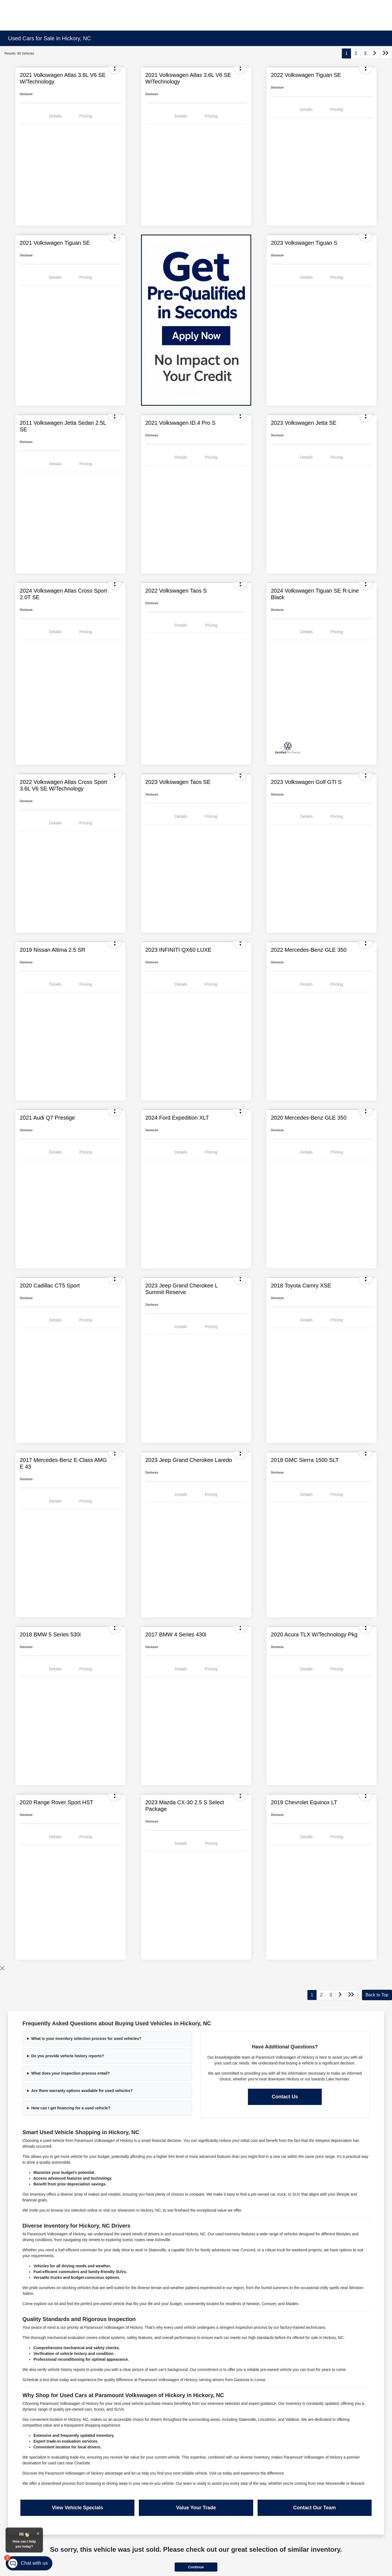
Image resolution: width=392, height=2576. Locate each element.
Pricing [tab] (85, 116)
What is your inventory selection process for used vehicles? (86, 2038)
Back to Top (377, 1994)
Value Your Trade (196, 2507)
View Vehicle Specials (77, 2507)
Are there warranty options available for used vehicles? (82, 2090)
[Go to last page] (385, 53)
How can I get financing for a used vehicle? (70, 2108)
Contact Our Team (314, 2507)
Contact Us (285, 2096)
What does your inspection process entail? (70, 2073)
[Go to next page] (375, 53)
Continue (196, 2567)
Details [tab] (55, 116)
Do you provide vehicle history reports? (67, 2056)
